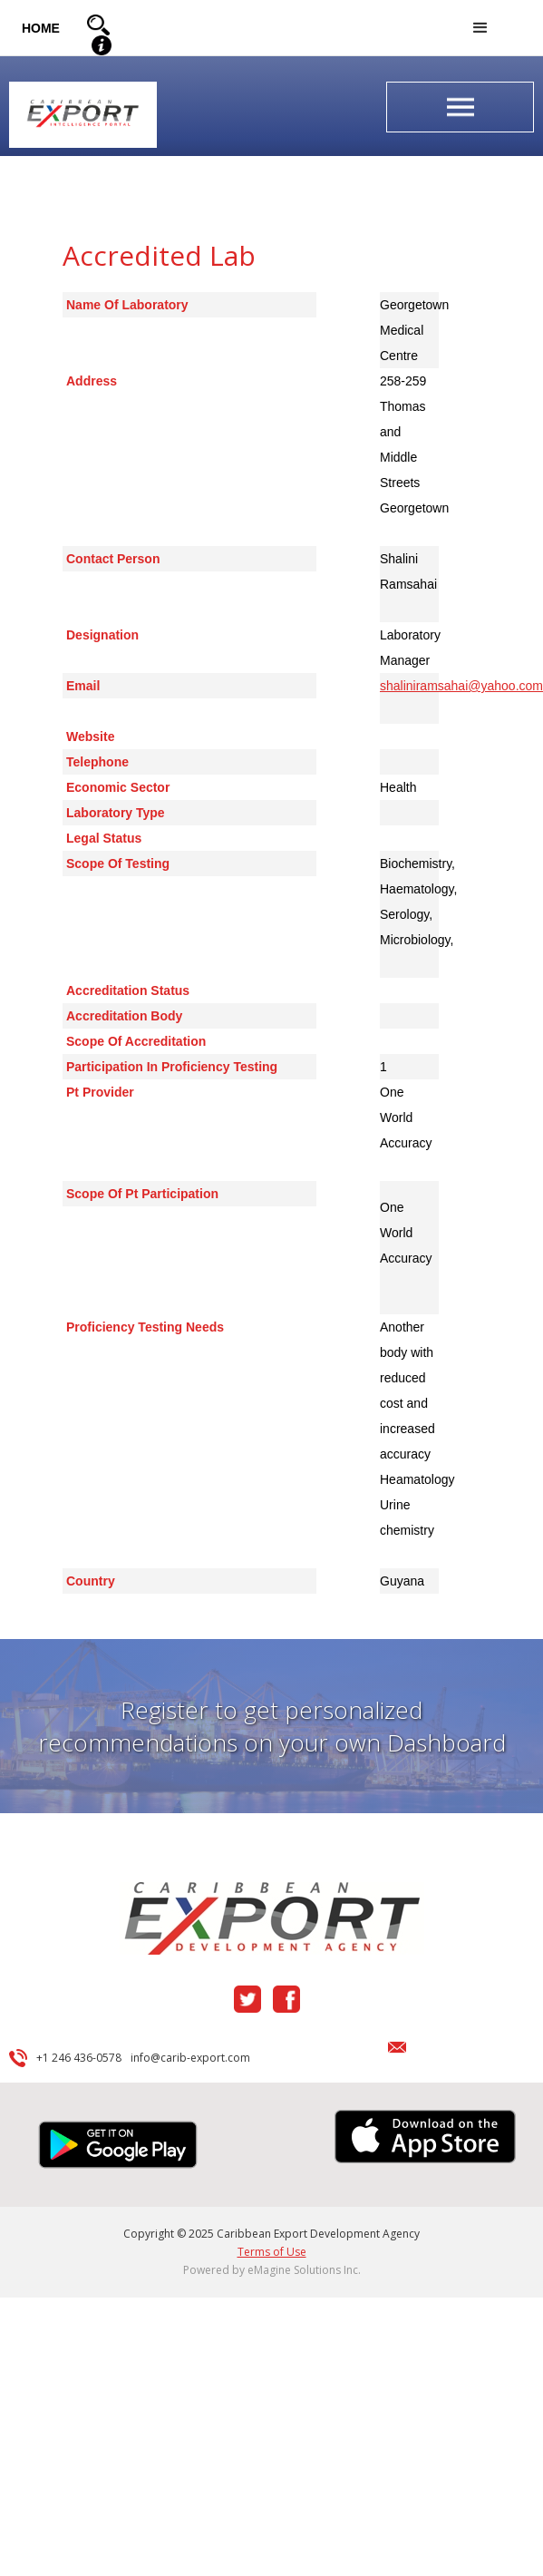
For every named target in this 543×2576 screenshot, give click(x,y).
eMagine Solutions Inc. (304, 2270)
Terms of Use (272, 2251)
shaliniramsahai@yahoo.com (461, 685)
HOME (41, 28)
